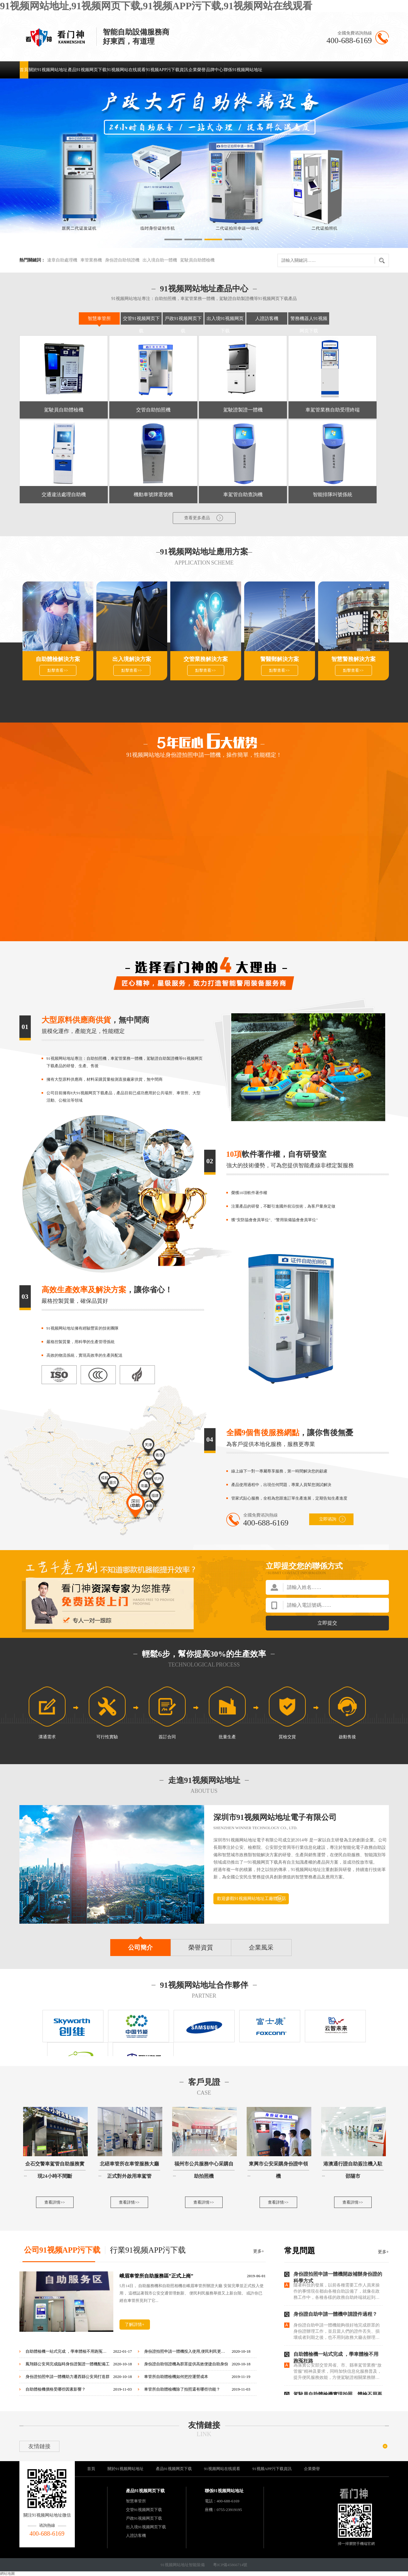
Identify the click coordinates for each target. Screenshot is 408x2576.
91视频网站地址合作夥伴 (204, 1985)
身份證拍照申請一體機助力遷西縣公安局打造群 (68, 2376)
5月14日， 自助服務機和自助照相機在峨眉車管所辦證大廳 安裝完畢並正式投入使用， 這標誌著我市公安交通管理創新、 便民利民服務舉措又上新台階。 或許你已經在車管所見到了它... (191, 2293)
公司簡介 (140, 1947)
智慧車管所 (99, 318)
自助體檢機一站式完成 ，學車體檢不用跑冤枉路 (68, 2351)
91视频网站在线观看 (126, 69)
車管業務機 (91, 260)
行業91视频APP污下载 (148, 2250)
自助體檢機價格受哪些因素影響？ (56, 2389)
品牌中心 (214, 69)
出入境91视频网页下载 (146, 2527)
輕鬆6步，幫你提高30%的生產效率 (204, 1654)
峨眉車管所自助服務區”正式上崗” (156, 2275)
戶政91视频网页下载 (144, 2518)
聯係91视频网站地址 (243, 69)
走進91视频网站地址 (204, 1780)
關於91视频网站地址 (48, 69)
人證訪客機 (266, 318)
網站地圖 (7, 2573)
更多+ (258, 2251)
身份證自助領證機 (122, 260)
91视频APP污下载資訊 (167, 69)
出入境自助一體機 (160, 260)
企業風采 (261, 1947)
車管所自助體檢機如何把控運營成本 (176, 2376)
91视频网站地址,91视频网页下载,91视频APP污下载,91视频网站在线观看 (156, 5)
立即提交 (327, 1623)
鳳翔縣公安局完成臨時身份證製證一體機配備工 (68, 2364)
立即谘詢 (332, 1519)
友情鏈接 (204, 2425)
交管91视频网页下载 (144, 2509)
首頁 (24, 69)
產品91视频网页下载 (87, 69)
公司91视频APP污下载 (61, 2250)
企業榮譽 (197, 69)
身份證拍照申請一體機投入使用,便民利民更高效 (186, 2351)
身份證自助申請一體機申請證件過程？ (335, 2314)
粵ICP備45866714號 (230, 2564)
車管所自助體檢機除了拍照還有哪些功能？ (182, 2389)
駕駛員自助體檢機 (197, 260)
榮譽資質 (200, 1947)
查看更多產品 (203, 518)
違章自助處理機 (62, 260)
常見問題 (299, 2250)
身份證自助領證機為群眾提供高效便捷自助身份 (186, 2364)
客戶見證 (204, 2082)
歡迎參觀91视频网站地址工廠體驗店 (251, 1898)
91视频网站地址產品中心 (204, 288)
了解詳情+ (134, 2324)
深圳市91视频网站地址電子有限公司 (275, 1817)
